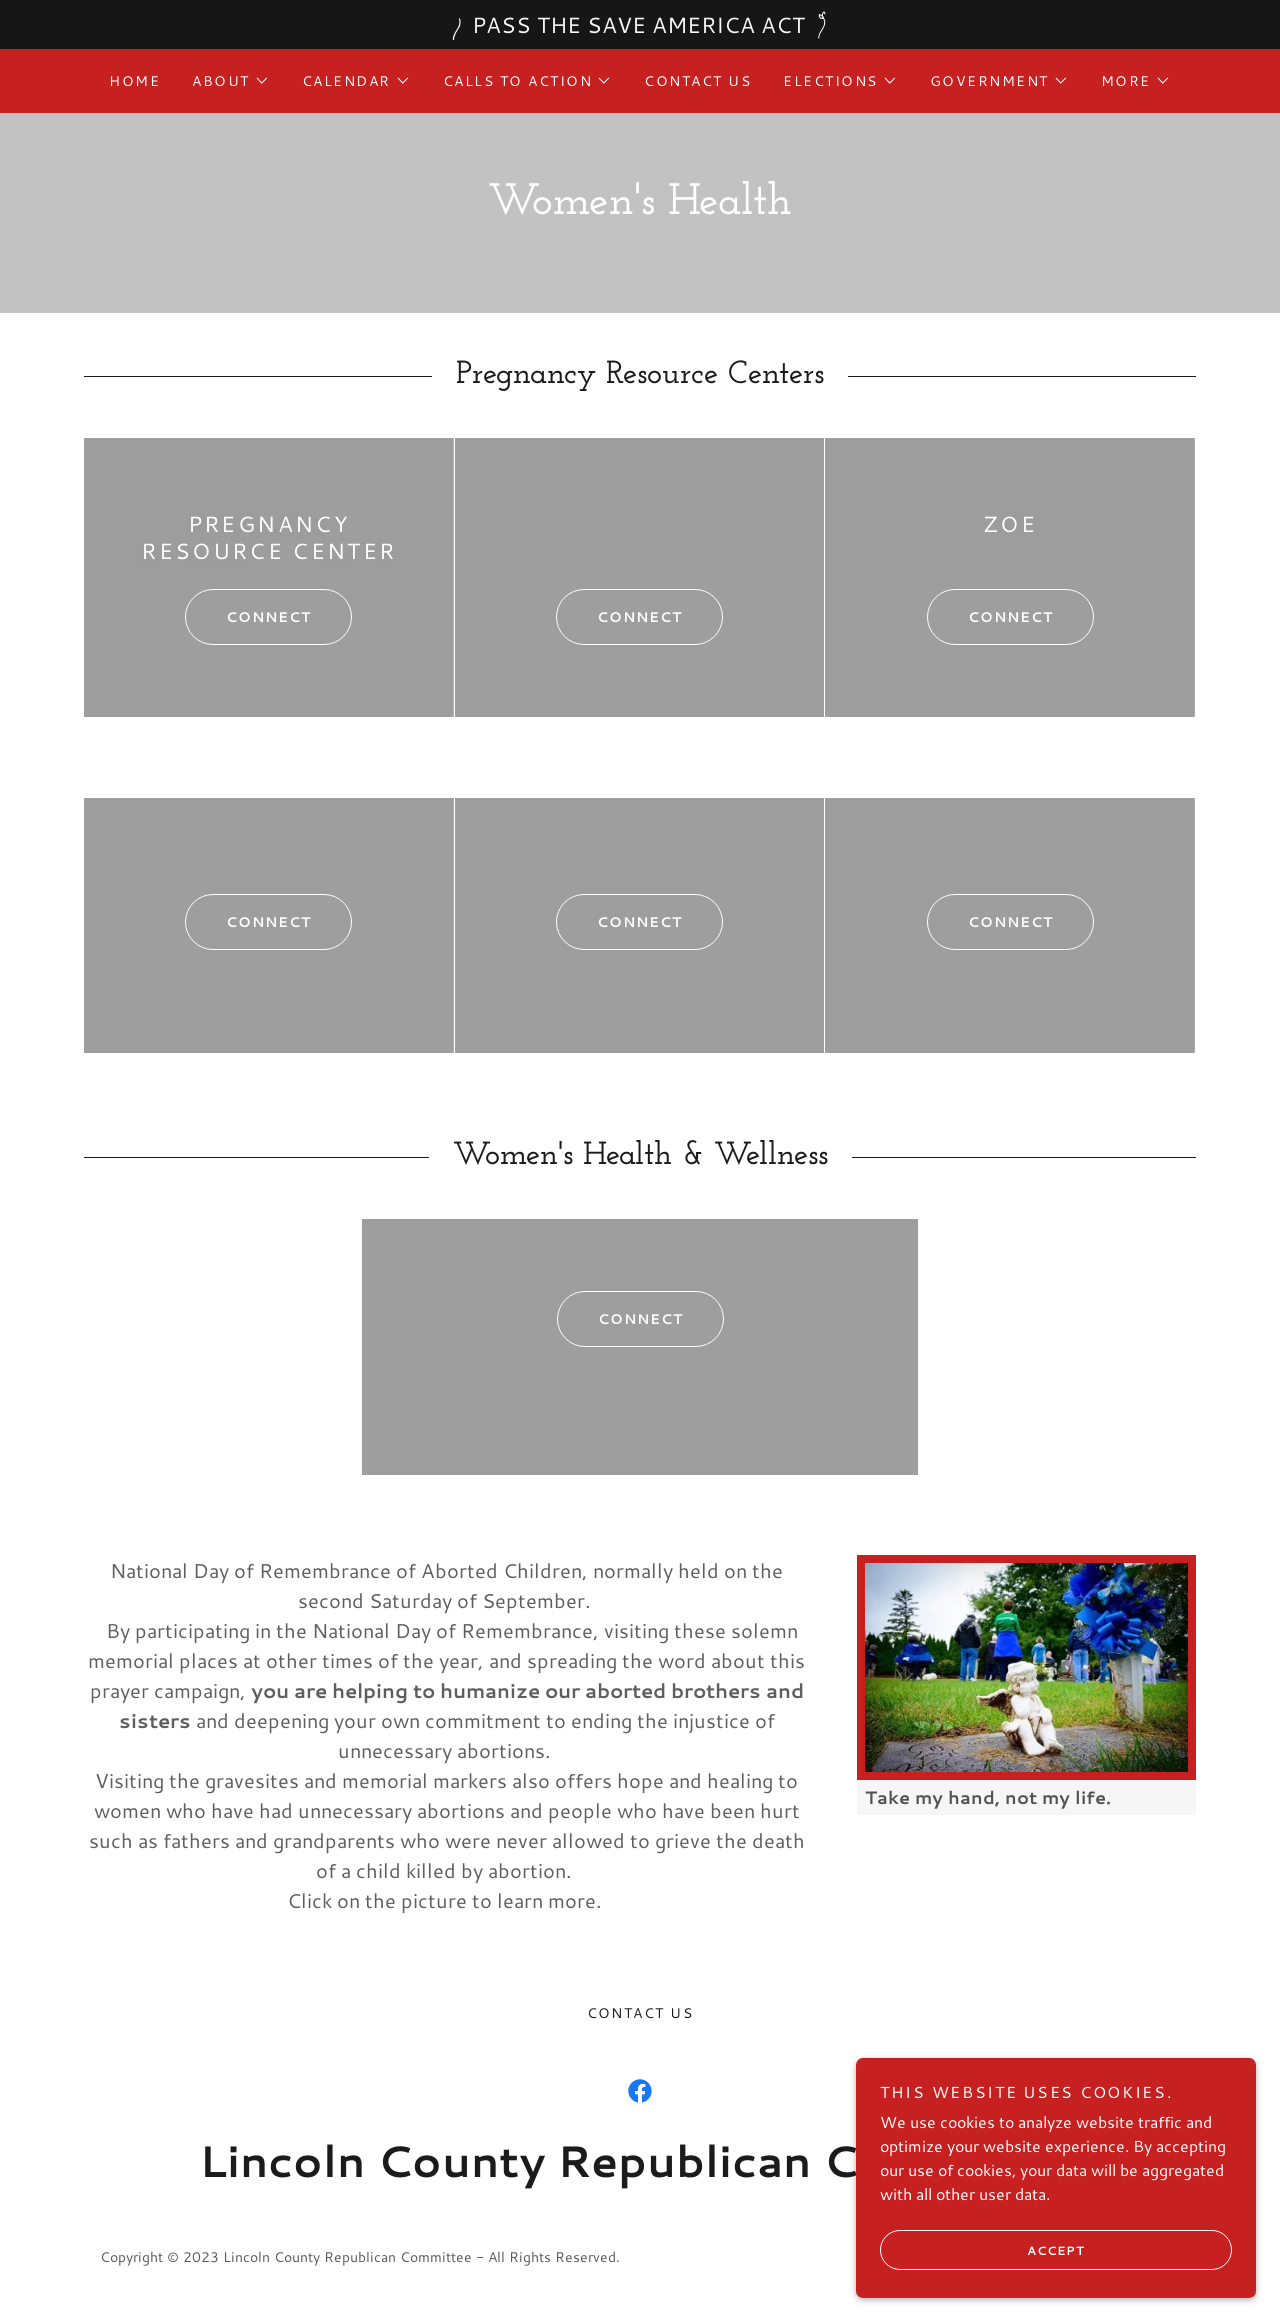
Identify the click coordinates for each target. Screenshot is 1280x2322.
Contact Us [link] (697, 81)
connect (619, 617)
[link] (640, 2091)
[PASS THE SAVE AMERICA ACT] (640, 24)
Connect (248, 617)
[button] (231, 81)
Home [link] (134, 81)
